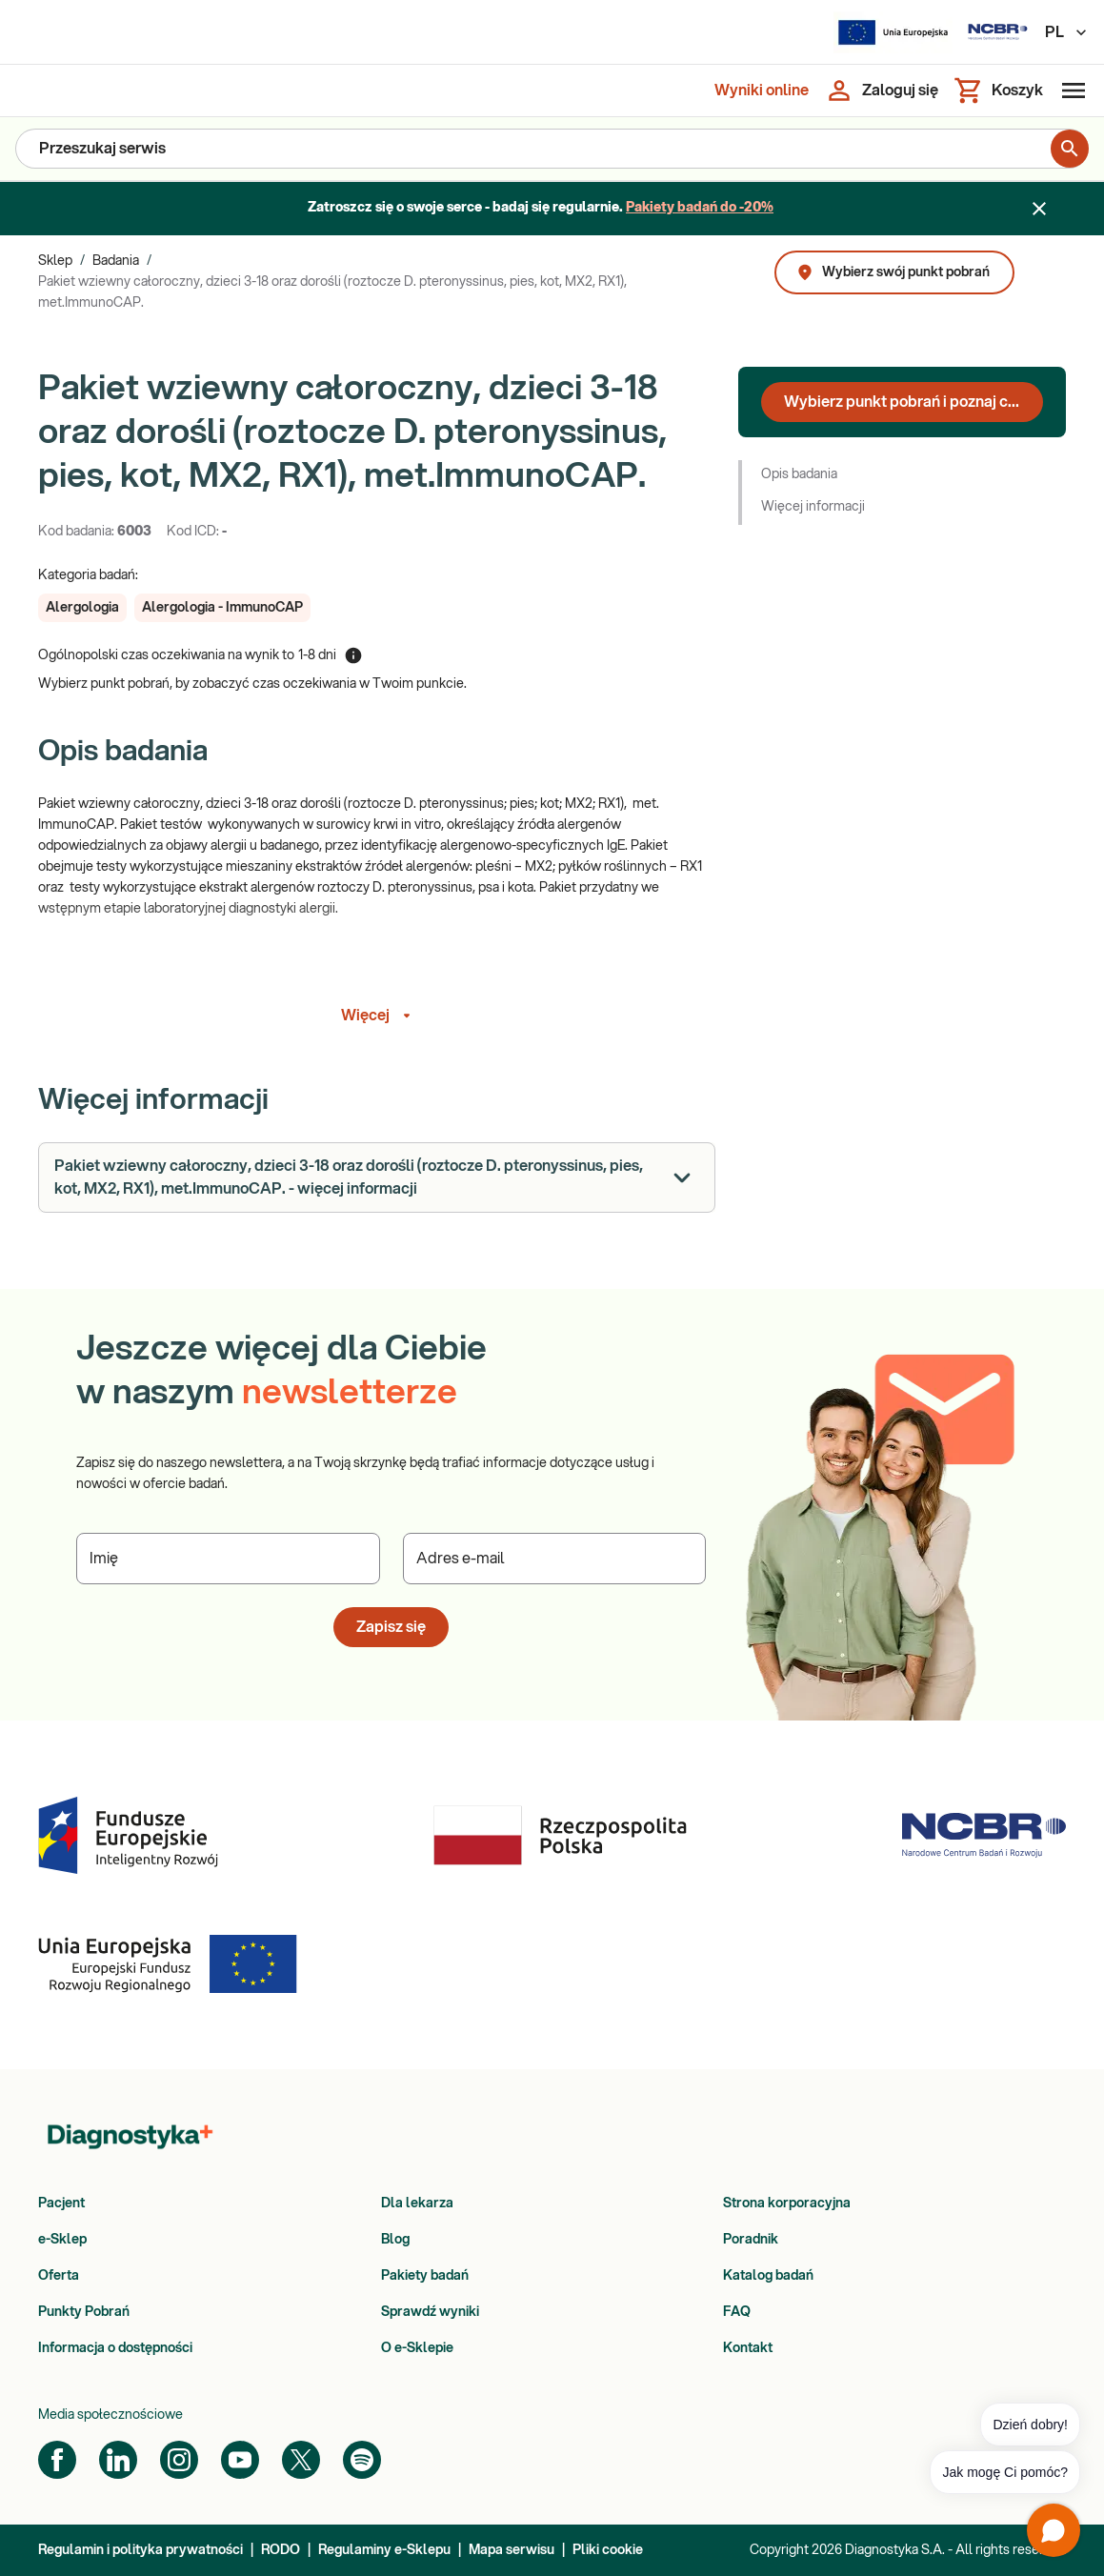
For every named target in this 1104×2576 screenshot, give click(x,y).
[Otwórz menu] (1070, 90)
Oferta (58, 2276)
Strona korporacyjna (787, 2203)
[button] (82, 608)
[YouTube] (240, 2460)
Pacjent (61, 2203)
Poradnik (750, 2239)
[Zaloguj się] (881, 90)
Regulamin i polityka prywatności (140, 2550)
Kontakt (748, 2348)
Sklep (55, 261)
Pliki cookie (607, 2550)
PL (1067, 32)
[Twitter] (301, 2460)
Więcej (378, 1015)
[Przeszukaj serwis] (533, 149)
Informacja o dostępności (115, 2348)
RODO (280, 2550)
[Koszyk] (998, 90)
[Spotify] (362, 2460)
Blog (395, 2239)
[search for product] (1070, 149)
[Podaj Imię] (228, 1558)
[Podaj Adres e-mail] (555, 1558)
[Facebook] (57, 2460)
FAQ (737, 2312)
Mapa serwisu (511, 2550)
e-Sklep (62, 2239)
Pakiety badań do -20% (699, 207)
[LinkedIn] (118, 2460)
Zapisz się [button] (391, 1627)
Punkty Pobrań (84, 2312)
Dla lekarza (417, 2203)
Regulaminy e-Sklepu (384, 2550)
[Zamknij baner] (1039, 208)
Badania (115, 261)
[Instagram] (179, 2460)
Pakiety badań (425, 2276)
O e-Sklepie (417, 2348)
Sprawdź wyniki (430, 2312)
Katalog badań (768, 2276)
